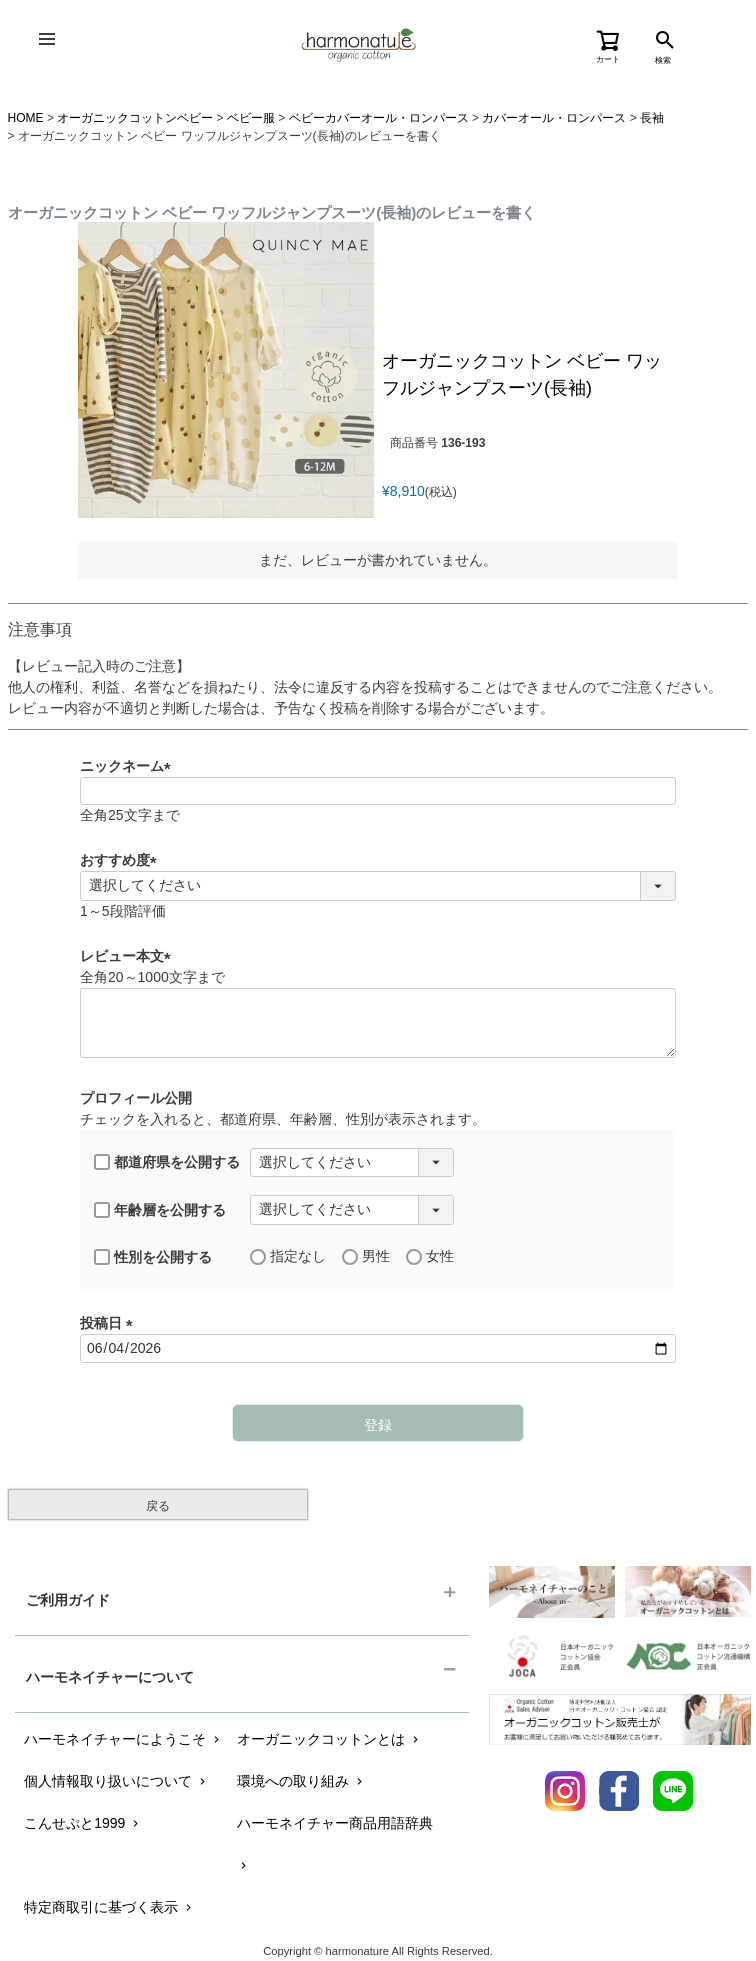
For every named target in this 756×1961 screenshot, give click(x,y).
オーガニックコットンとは (329, 1739)
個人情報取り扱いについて (116, 1781)
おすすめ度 (122, 860)
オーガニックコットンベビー (135, 118)
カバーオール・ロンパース (554, 118)
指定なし (288, 1256)
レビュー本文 (129, 956)
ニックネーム (129, 766)
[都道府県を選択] (352, 1163)
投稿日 (110, 1323)
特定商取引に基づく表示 (109, 1907)
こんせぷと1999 (83, 1823)
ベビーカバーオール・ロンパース (379, 118)
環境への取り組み (301, 1781)
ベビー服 (251, 118)
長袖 (652, 118)
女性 (430, 1256)
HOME (26, 118)
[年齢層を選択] (352, 1210)
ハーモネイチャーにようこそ (123, 1739)
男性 (366, 1256)
